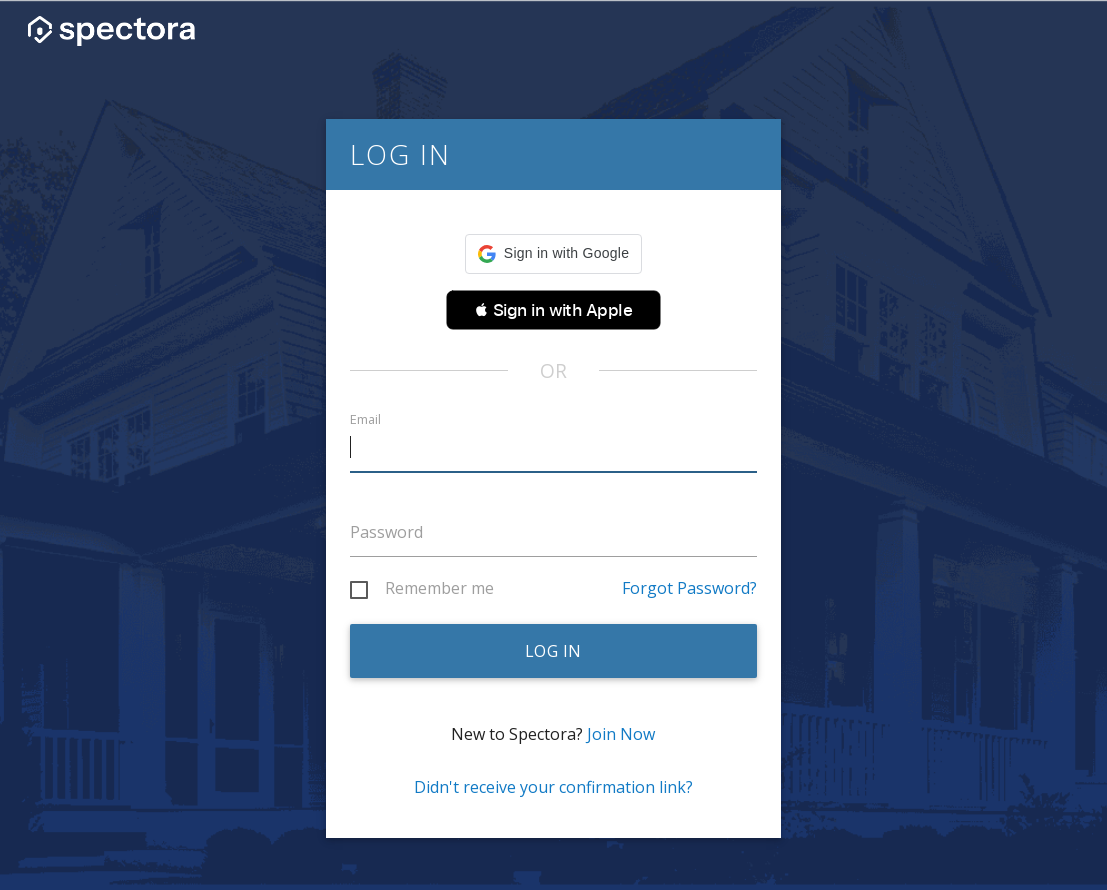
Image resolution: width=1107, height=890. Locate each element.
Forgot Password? (689, 588)
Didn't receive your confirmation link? (553, 787)
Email (365, 419)
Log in (553, 651)
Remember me (439, 589)
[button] (553, 254)
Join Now (621, 734)
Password (386, 532)
